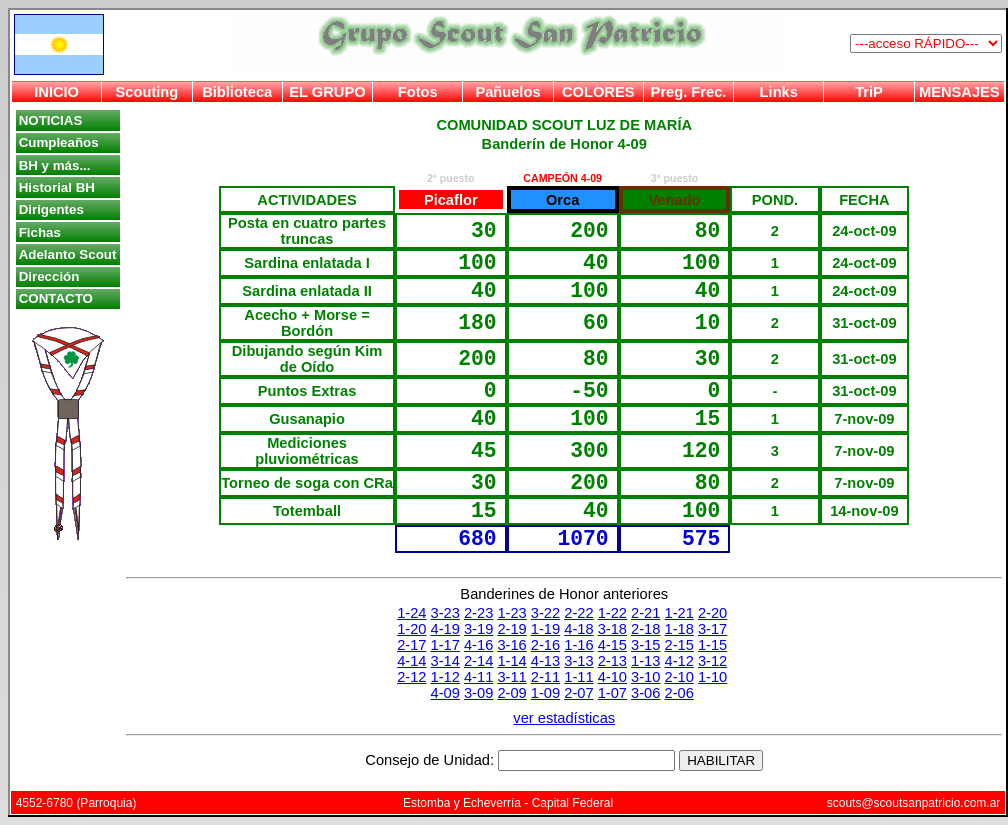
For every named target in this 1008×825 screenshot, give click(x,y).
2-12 (411, 677)
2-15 (679, 645)
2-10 (679, 677)
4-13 (545, 661)
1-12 (445, 677)
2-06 (679, 693)
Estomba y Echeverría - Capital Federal (508, 803)
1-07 (612, 693)
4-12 (679, 661)
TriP (869, 92)
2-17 (411, 645)
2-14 (478, 661)
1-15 (712, 645)
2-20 (712, 613)
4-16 (478, 645)
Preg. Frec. (689, 92)
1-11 (578, 677)
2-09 (511, 693)
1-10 (712, 677)
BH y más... (55, 165)
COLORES (598, 92)
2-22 (578, 613)
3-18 (612, 629)
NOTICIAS (51, 120)
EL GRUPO (327, 92)
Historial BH (57, 187)
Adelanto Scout (68, 254)
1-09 (545, 693)
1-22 (612, 613)
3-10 (645, 677)
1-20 (411, 629)
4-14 (411, 661)
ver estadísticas (564, 718)
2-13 (612, 661)
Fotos (418, 92)
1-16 (578, 645)
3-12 (712, 661)
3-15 (645, 645)
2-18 (645, 629)
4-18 (578, 629)
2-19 (511, 629)
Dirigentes (51, 209)
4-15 (612, 645)
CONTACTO (56, 298)
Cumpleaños (59, 142)
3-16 (511, 645)
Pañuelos (507, 92)
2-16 (545, 645)
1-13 (645, 661)
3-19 (478, 629)
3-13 (578, 661)
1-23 (511, 613)
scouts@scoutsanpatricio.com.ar (914, 803)
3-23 (445, 613)
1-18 (679, 629)
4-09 (445, 693)
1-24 (411, 613)
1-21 (679, 613)
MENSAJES (959, 92)
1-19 (545, 629)
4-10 (612, 677)
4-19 (445, 629)
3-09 (478, 693)
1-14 (511, 661)
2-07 (578, 693)
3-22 (545, 613)
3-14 (445, 661)
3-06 (645, 693)
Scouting (147, 92)
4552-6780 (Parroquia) (76, 803)
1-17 (445, 645)
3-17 (712, 629)
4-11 (478, 677)
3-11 (511, 677)
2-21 (645, 613)
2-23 (478, 613)
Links (779, 92)
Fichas (40, 232)
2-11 (545, 677)
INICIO (56, 92)
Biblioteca (237, 92)
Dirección (49, 276)
